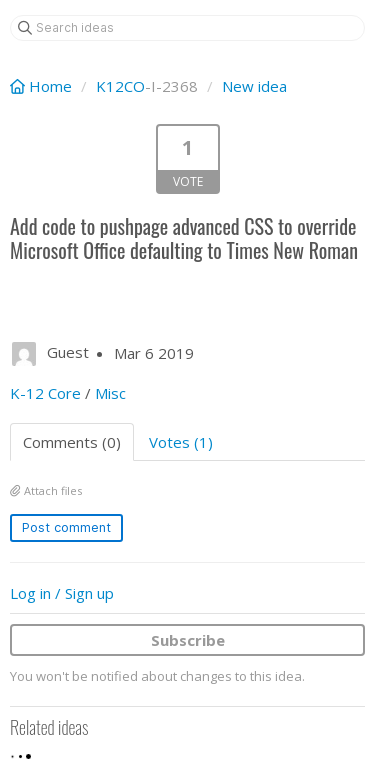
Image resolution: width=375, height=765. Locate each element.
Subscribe (188, 640)
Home (43, 86)
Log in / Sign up (62, 593)
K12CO (120, 86)
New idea (254, 86)
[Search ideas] (187, 28)
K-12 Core (45, 393)
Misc (110, 393)
